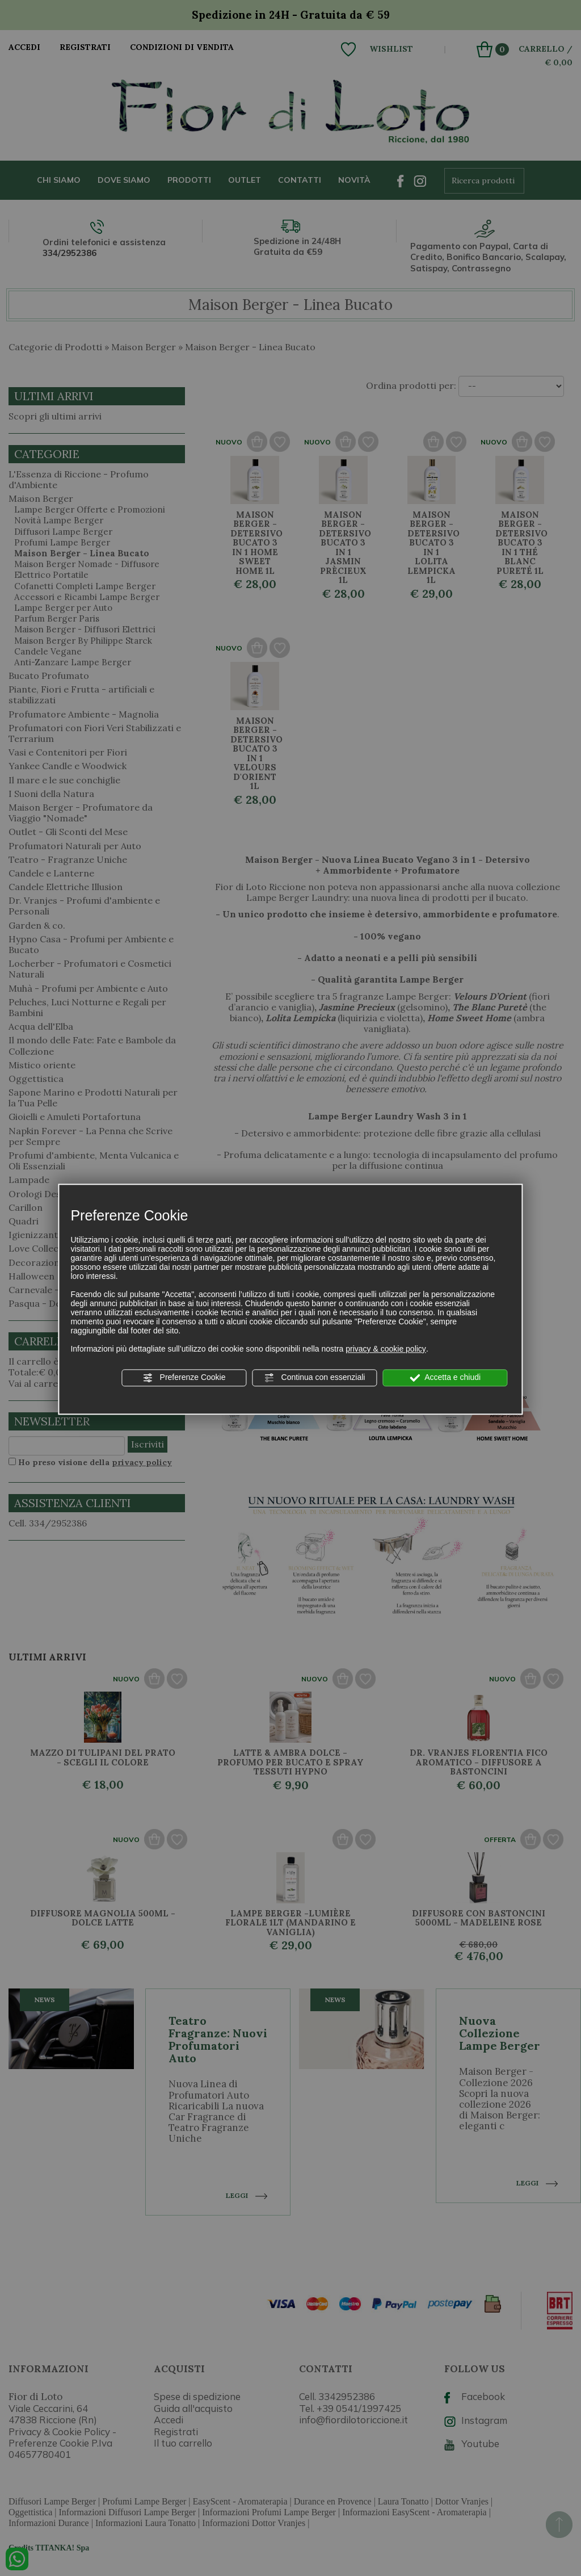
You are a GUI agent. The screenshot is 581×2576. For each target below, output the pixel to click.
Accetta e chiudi (445, 1378)
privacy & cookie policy (386, 1348)
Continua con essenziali (314, 1378)
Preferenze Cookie (184, 1378)
